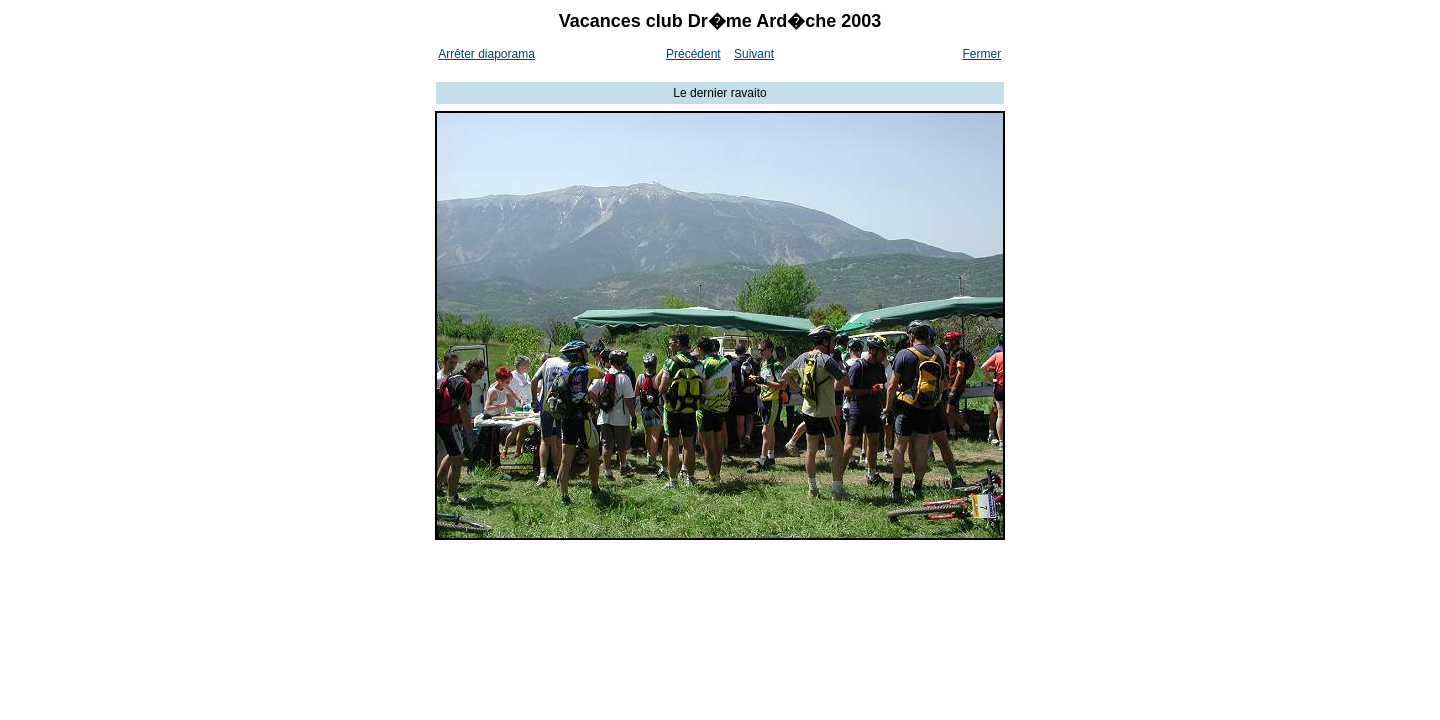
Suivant (754, 54)
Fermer (982, 54)
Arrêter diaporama (486, 54)
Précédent (693, 54)
